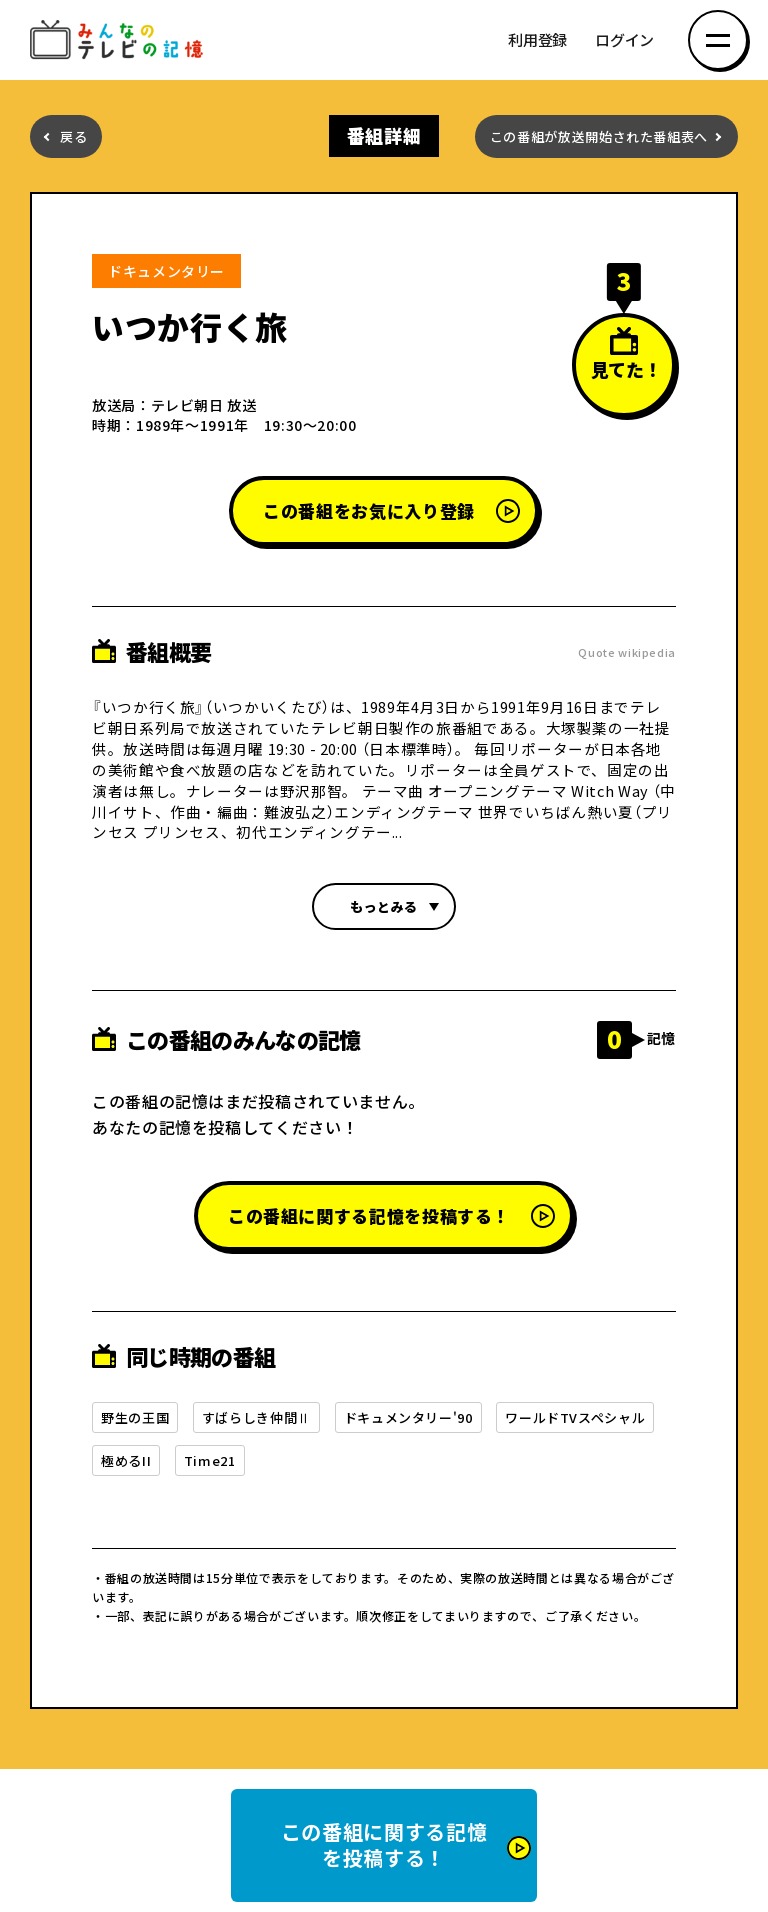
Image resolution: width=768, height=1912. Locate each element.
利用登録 (537, 40)
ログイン (624, 40)
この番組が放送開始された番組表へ (599, 136)
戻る (73, 136)
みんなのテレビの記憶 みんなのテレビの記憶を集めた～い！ (120, 40)
